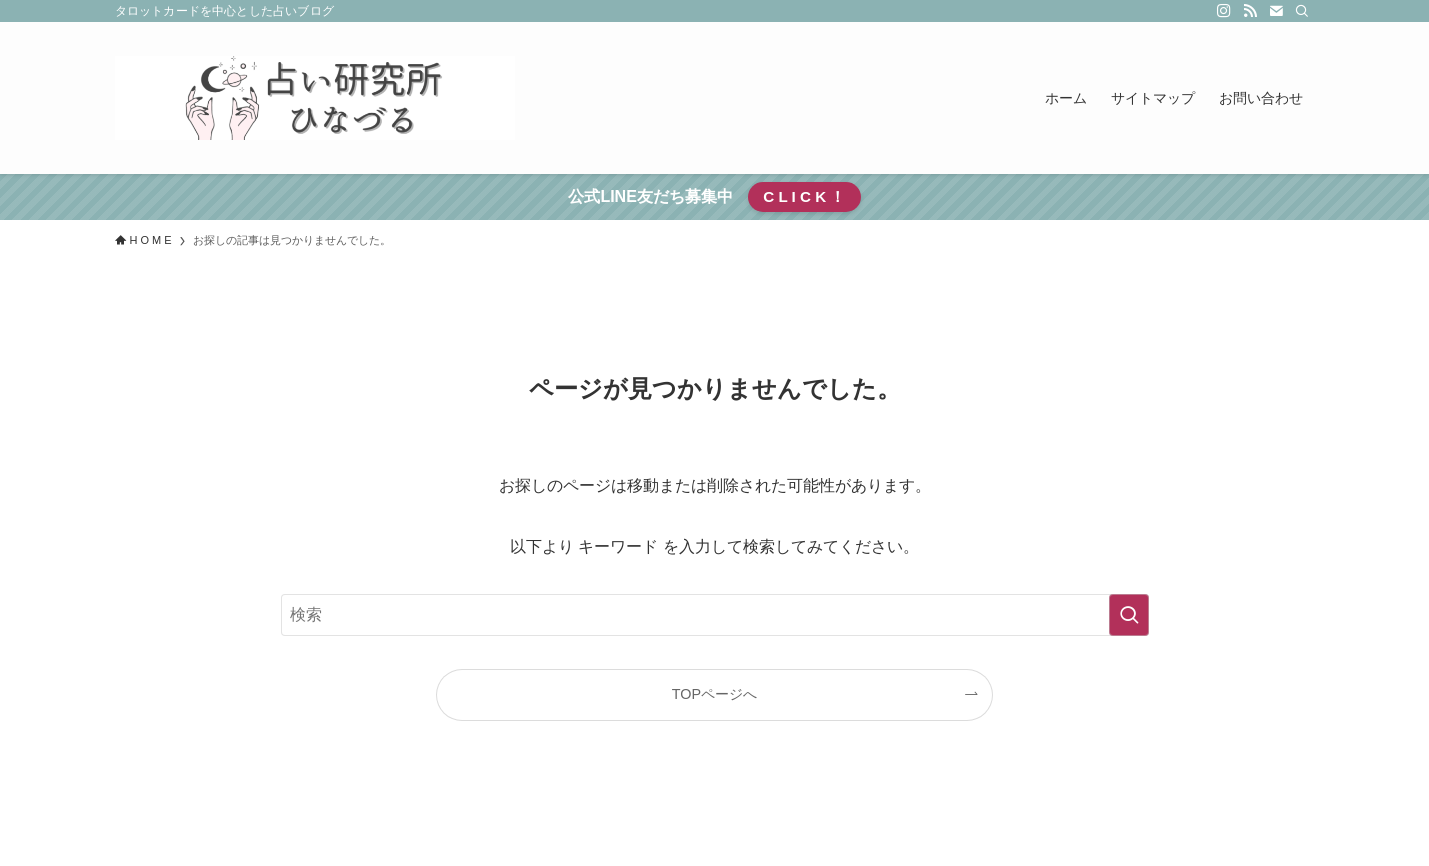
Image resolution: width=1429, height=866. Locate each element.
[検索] (1302, 11)
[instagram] (1224, 11)
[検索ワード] (715, 615)
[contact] (1276, 11)
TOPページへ (714, 694)
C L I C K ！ (804, 196)
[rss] (1250, 11)
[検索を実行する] (1129, 615)
